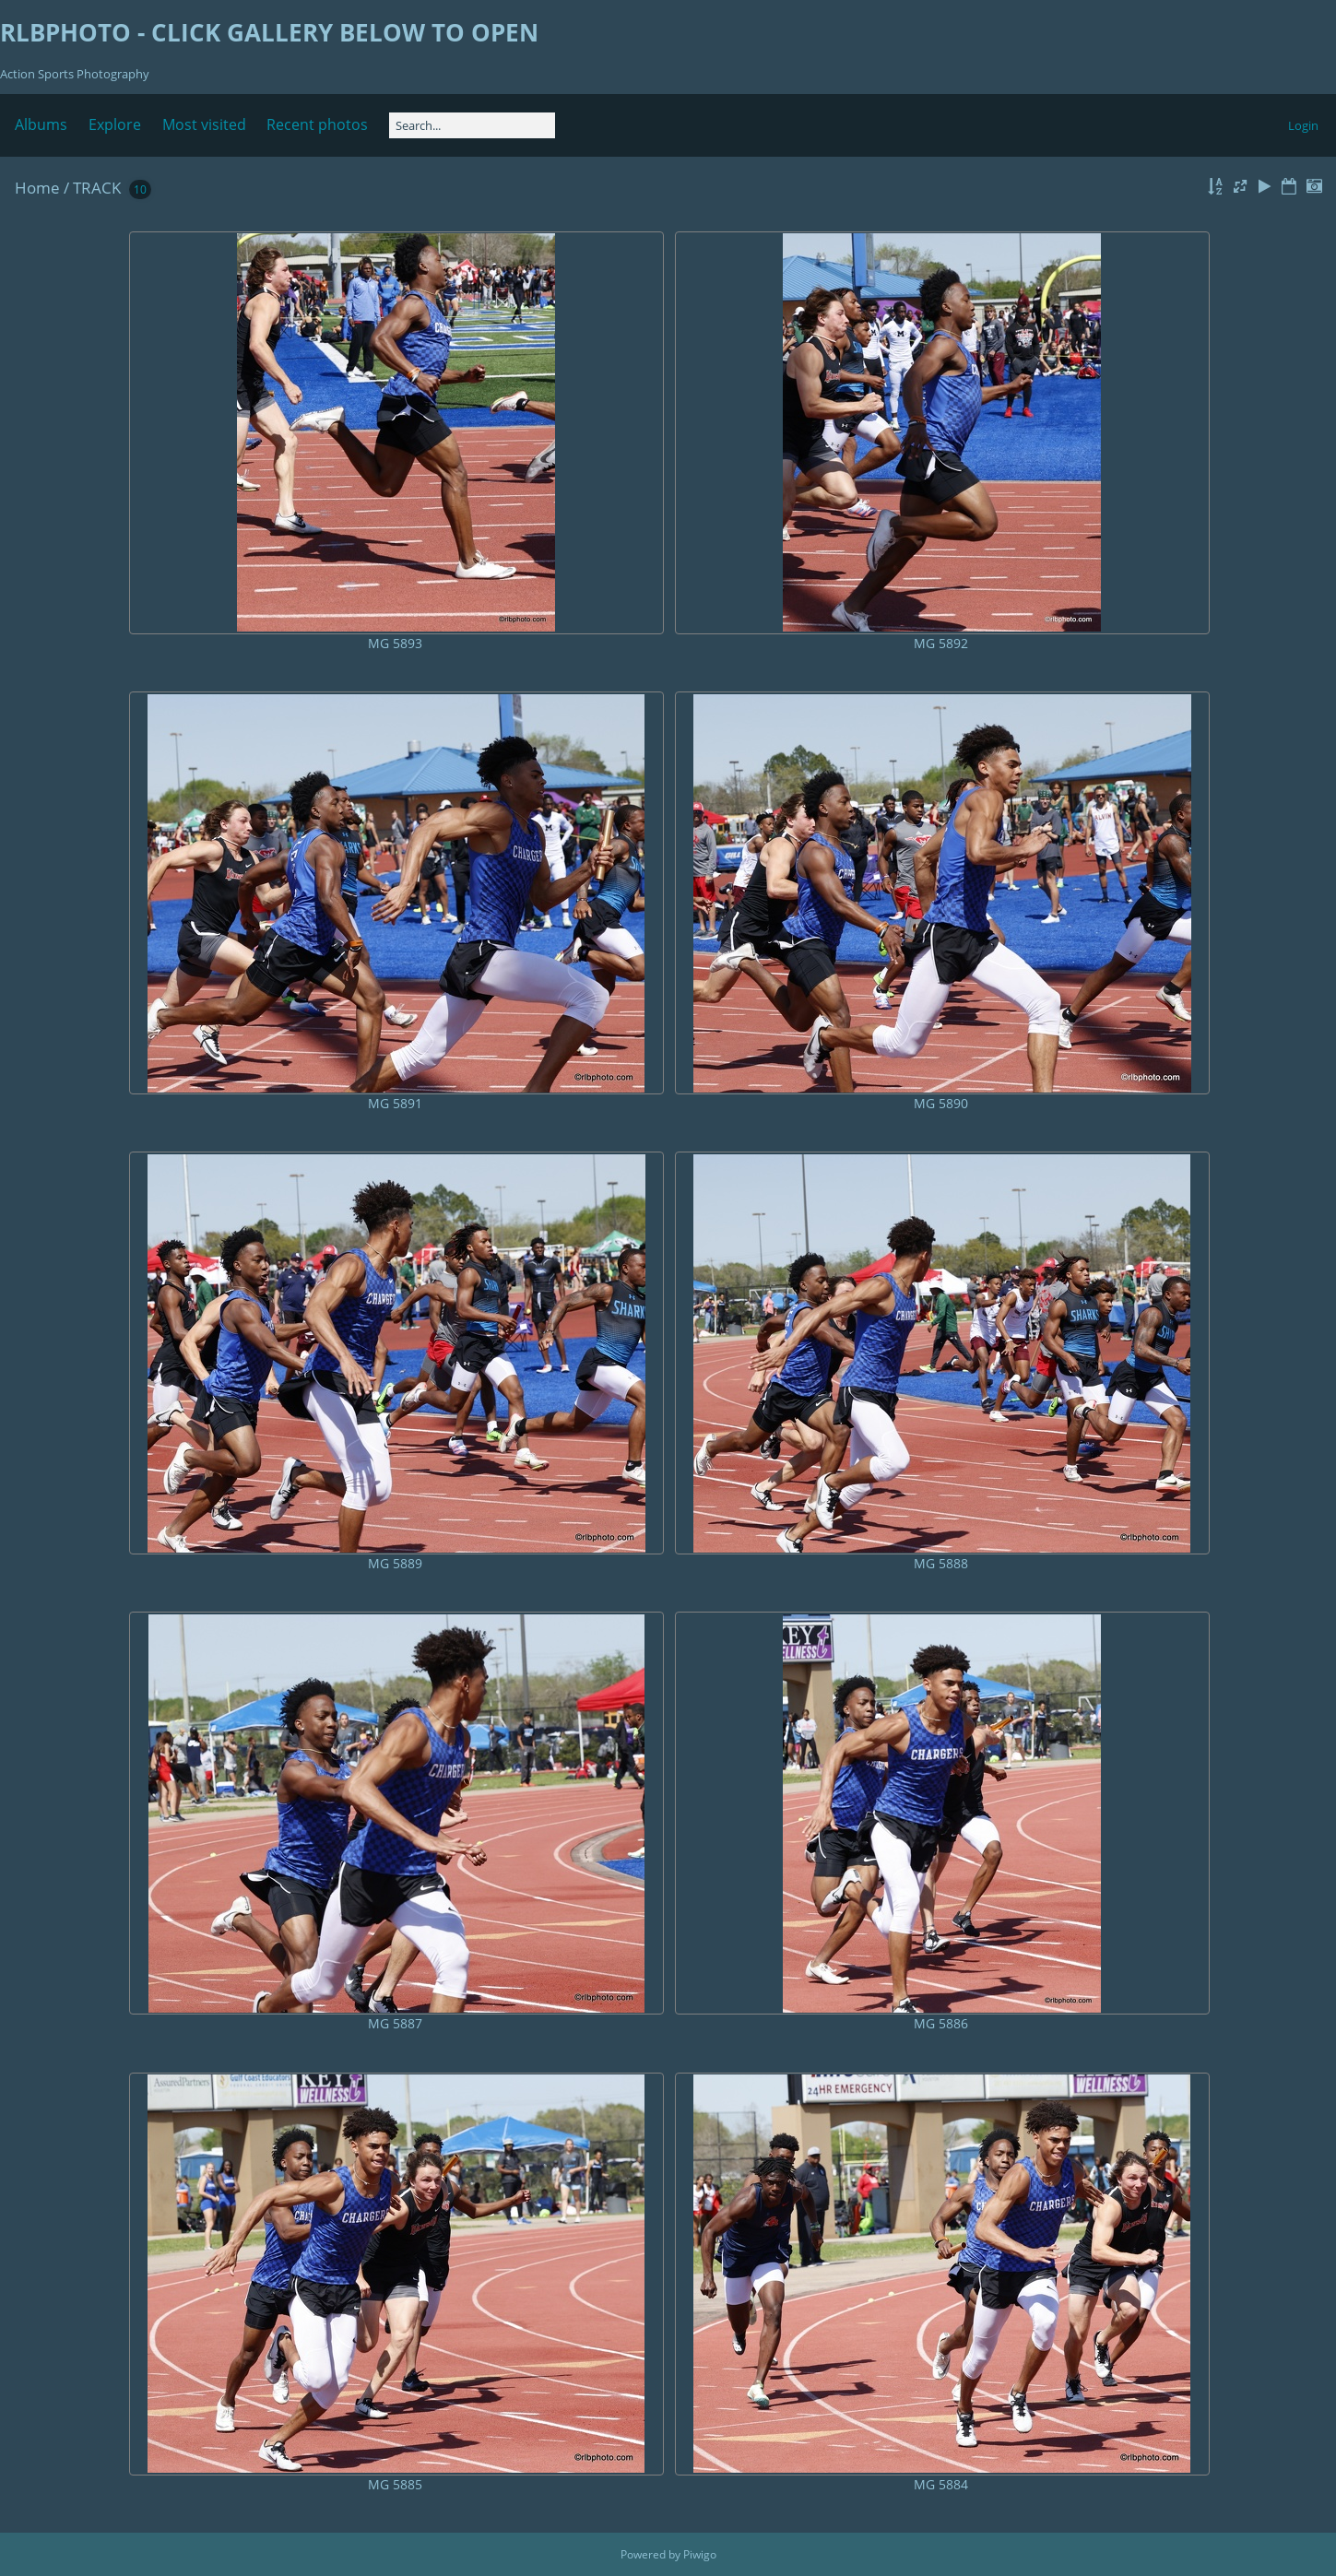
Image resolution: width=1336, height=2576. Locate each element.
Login (1303, 125)
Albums (41, 124)
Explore (115, 124)
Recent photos (317, 124)
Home (37, 187)
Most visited (204, 124)
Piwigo (699, 2554)
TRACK (97, 187)
